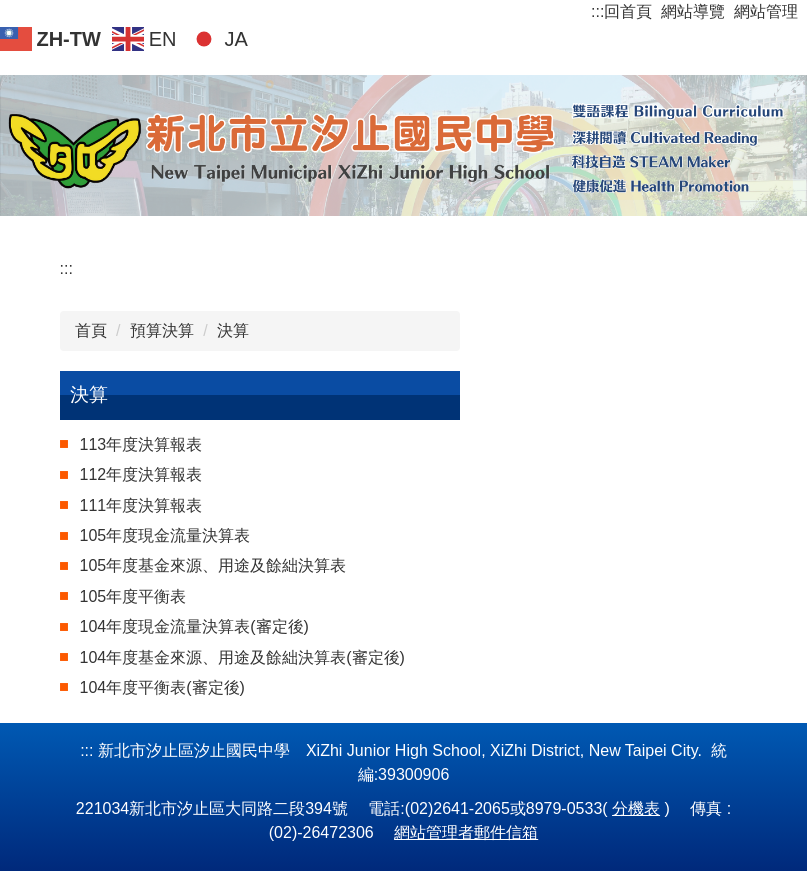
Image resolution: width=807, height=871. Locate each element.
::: (597, 11)
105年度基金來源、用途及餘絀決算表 (213, 565)
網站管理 (766, 11)
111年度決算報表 (141, 505)
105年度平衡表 (133, 596)
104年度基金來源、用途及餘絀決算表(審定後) (242, 657)
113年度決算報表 (141, 444)
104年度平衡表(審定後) (162, 687)
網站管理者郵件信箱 (466, 832)
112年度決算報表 (141, 474)
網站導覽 (693, 11)
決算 (233, 330)
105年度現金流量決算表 (165, 535)
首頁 (91, 330)
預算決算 (162, 330)
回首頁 (628, 11)
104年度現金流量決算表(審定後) (194, 626)
